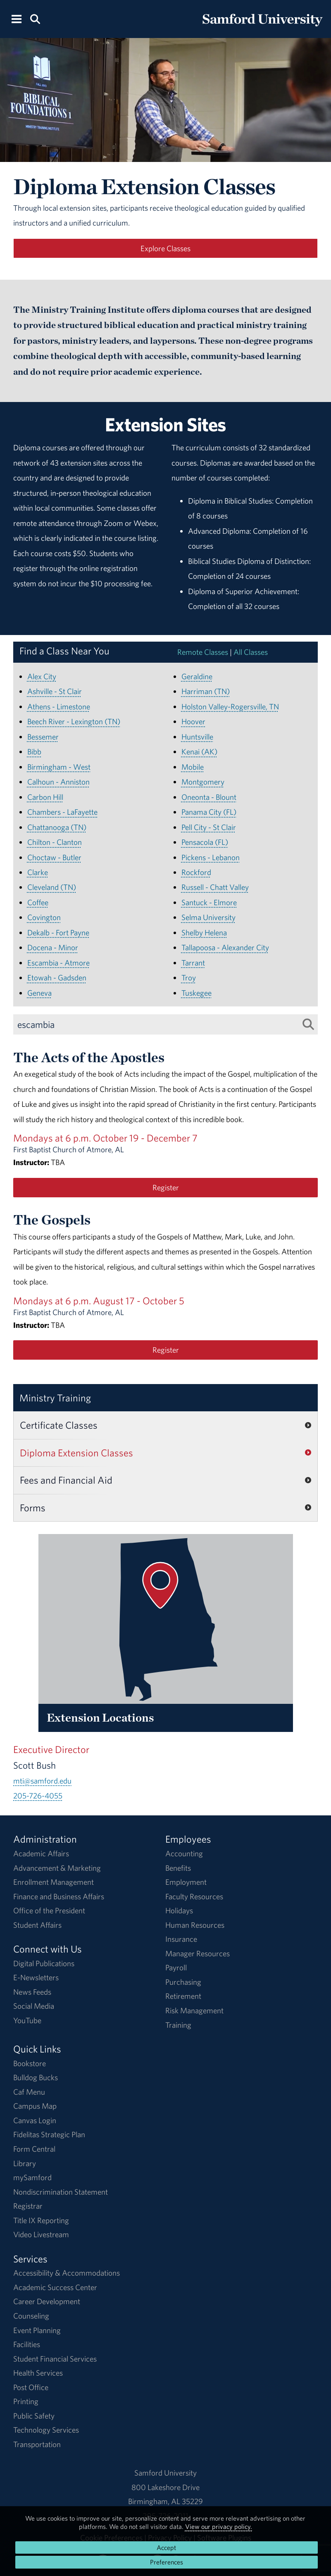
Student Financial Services (55, 2359)
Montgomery (202, 782)
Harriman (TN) (205, 691)
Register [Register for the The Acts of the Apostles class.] (165, 1187)
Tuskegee (196, 993)
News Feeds (32, 1992)
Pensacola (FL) (204, 842)
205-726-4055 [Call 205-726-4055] (37, 1796)
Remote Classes (202, 652)
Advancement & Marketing (57, 1868)
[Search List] (308, 1024)
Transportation (37, 2444)
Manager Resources (197, 1953)
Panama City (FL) (208, 812)
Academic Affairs (41, 1853)
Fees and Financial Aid (66, 1480)
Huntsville (197, 737)
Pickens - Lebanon (210, 857)
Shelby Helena (204, 932)
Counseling (31, 2316)
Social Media (33, 2006)
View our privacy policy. (218, 2526)
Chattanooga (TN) (56, 827)
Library (24, 2163)
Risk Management (194, 2010)
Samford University (165, 2473)
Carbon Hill (45, 797)
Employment (186, 1882)
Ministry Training (55, 1397)
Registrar (28, 2206)
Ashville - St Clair (54, 691)
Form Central (34, 2149)
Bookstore (29, 2063)
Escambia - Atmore (58, 963)
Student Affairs (37, 1925)
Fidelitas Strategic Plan (49, 2134)
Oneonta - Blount (208, 797)
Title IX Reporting (41, 2220)
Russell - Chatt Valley (215, 887)
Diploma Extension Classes (76, 1452)
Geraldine (196, 676)
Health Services (38, 2373)
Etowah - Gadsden (56, 977)
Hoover (193, 721)
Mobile (192, 767)
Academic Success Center (55, 2287)
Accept (166, 2547)
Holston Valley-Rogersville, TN (230, 706)
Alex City (41, 676)
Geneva (39, 993)
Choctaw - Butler (54, 857)
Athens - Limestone (58, 706)
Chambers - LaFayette (62, 812)
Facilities (26, 2344)
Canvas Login (34, 2120)
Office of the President (49, 1910)
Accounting (184, 1853)
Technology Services (46, 2430)
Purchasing (183, 1982)
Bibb (34, 751)
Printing (25, 2401)
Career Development (46, 2301)
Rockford (196, 872)
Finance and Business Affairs (58, 1896)
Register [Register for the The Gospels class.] (165, 1350)
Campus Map (35, 2106)
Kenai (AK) (199, 751)
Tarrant (193, 963)
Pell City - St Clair (208, 827)
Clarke (37, 872)
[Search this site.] (35, 18)
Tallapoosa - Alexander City (225, 947)
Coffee (37, 902)
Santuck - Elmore (209, 902)
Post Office (30, 2387)
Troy (188, 977)
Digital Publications (43, 1963)
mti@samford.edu (42, 1781)
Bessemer (43, 737)
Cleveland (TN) (51, 887)
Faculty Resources (194, 1896)
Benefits (178, 1868)
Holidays (179, 1910)
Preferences (166, 2562)
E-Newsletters (36, 1977)
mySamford (32, 2177)
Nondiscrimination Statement (60, 2192)
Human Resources (194, 1925)
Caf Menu (29, 2092)
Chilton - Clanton (54, 842)
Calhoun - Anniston (58, 782)
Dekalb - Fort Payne (58, 932)
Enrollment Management (53, 1882)
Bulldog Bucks (35, 2077)
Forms (32, 1507)
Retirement (183, 1996)
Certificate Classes (59, 1425)
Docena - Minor (52, 947)
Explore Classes (165, 248)
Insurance (181, 1939)
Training (178, 2025)
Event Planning (37, 2330)
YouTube (27, 2020)
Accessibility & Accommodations (66, 2273)
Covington (44, 917)
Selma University (208, 917)
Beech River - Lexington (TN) (73, 721)
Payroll (176, 1967)
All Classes (250, 652)
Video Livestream (41, 2234)
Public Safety (34, 2416)
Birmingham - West (58, 767)
